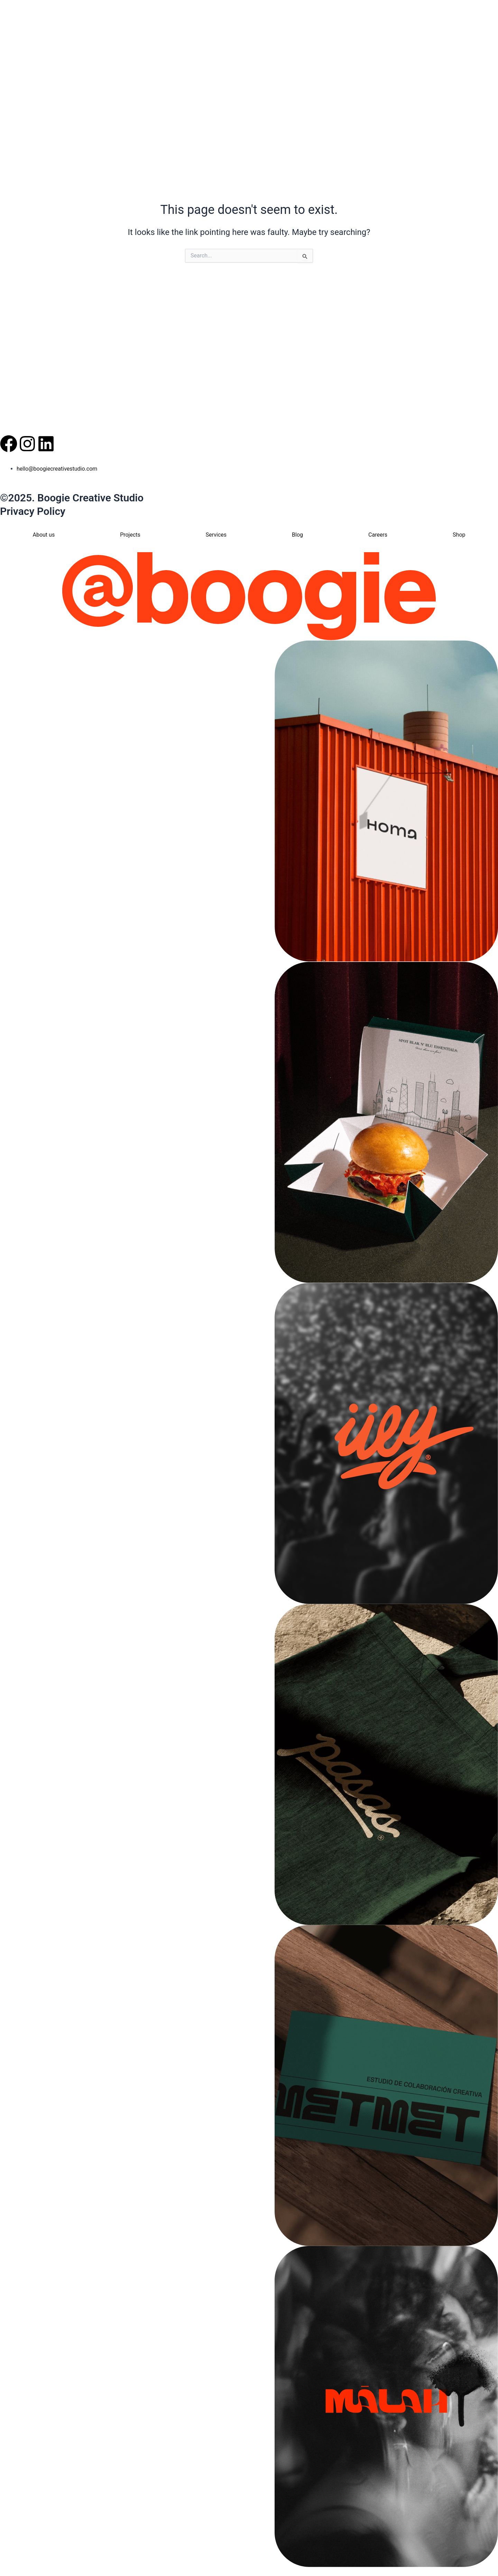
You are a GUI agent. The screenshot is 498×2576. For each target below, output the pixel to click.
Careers (377, 534)
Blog (297, 534)
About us (44, 534)
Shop (459, 534)
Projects (130, 534)
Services (216, 534)
